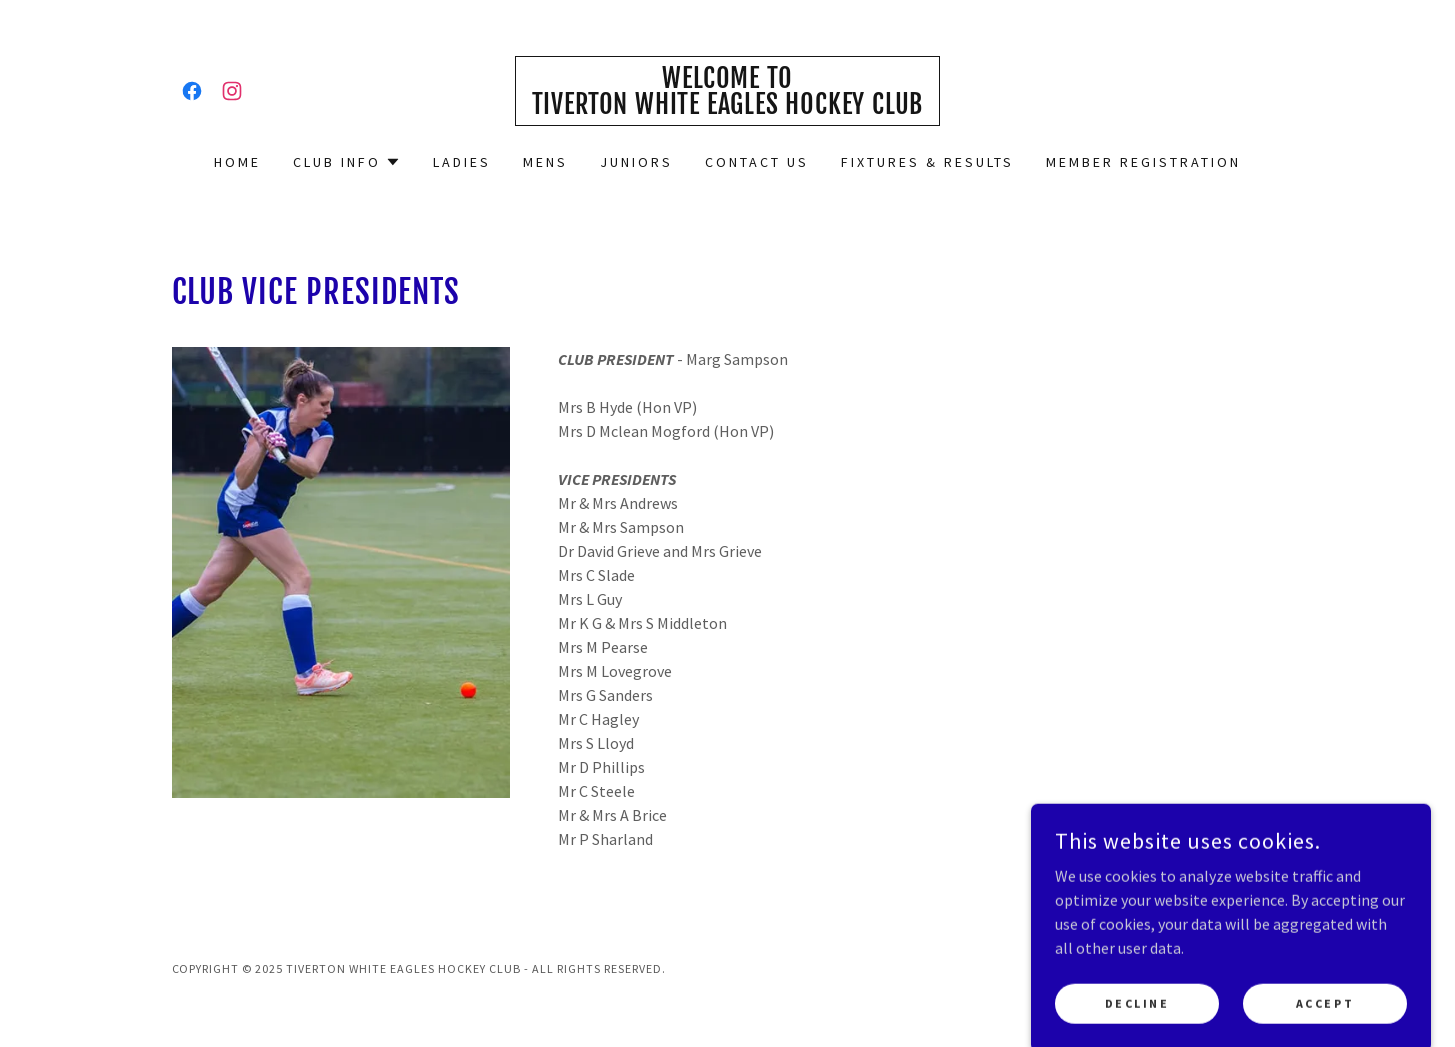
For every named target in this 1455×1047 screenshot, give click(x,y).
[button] (347, 162)
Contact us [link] (757, 162)
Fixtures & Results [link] (927, 162)
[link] (192, 91)
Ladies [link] (462, 162)
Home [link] (237, 162)
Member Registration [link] (1143, 162)
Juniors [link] (636, 162)
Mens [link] (545, 162)
